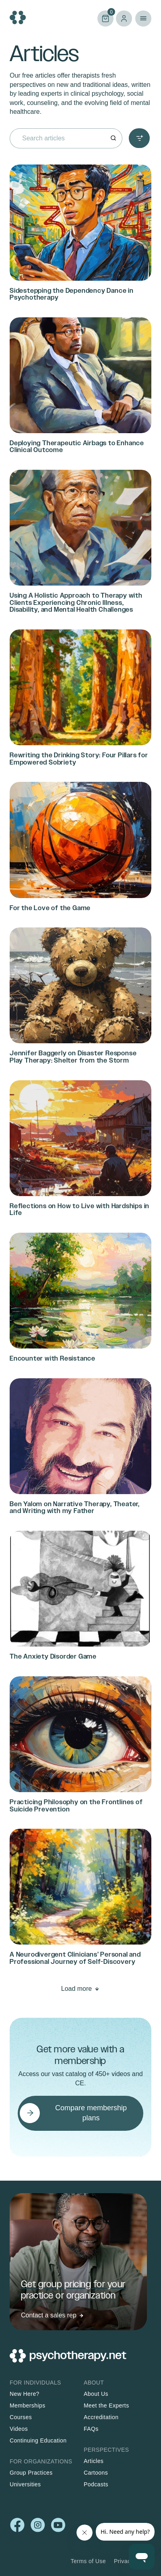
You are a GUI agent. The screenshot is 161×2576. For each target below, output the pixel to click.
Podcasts (96, 2484)
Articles (93, 2461)
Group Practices (31, 2472)
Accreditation (101, 2417)
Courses (21, 2417)
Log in (124, 18)
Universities (25, 2484)
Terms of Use (88, 2561)
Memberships (27, 2405)
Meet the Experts (106, 2405)
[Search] (113, 138)
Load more (76, 1988)
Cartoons (96, 2472)
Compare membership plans (91, 2113)
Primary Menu (143, 18)
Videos (19, 2429)
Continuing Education (38, 2440)
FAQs (91, 2429)
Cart (105, 17)
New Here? (24, 2394)
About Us (96, 2394)
